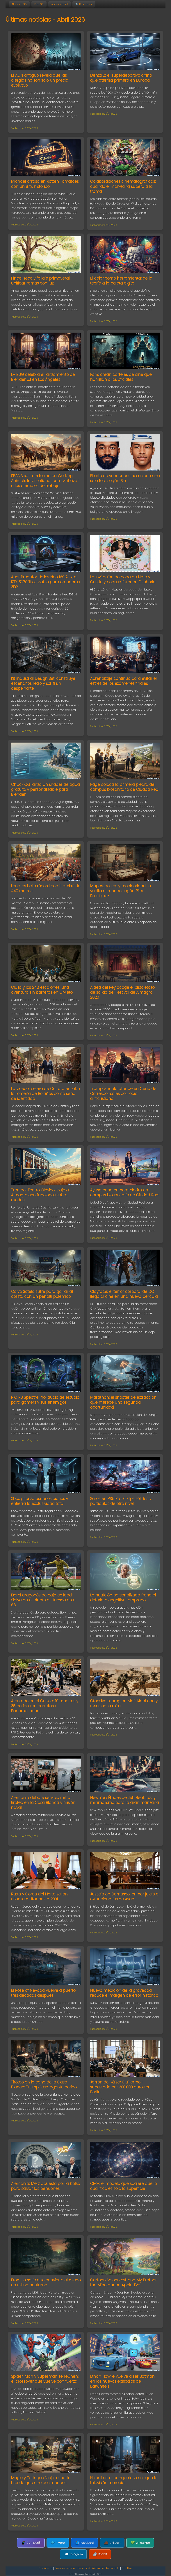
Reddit (100, 2554)
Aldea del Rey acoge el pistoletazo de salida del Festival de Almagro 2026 (122, 992)
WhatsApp (140, 2542)
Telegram (73, 2554)
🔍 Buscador (83, 4)
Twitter (58, 2542)
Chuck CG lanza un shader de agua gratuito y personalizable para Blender (45, 789)
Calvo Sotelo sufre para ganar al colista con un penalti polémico (42, 1294)
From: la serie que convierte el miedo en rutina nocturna (46, 2282)
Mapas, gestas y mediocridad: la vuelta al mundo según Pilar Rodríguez (120, 890)
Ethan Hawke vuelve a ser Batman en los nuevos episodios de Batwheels (122, 2381)
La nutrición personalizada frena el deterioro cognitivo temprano (123, 1597)
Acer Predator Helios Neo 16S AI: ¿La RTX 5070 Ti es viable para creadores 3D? (45, 582)
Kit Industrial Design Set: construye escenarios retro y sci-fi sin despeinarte (43, 683)
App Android (59, 4)
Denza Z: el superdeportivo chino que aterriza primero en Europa (121, 78)
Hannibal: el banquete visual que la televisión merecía (123, 2480)
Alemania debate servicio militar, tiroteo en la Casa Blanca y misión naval (43, 1802)
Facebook (84, 2542)
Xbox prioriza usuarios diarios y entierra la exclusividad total (39, 1501)
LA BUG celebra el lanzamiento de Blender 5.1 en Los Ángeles (43, 377)
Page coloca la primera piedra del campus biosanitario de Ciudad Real (124, 787)
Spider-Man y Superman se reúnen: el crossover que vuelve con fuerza (45, 2379)
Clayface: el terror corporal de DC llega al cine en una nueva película (124, 1294)
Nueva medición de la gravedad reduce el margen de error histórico (124, 1993)
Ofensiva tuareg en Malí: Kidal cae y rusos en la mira (124, 1703)
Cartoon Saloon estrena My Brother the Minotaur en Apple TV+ (123, 2282)
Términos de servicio (106, 2568)
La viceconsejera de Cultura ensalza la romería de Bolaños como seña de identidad (45, 1093)
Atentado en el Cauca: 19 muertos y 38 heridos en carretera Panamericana (44, 1705)
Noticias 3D (19, 4)
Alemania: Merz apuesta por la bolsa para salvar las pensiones (45, 2186)
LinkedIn (112, 2542)
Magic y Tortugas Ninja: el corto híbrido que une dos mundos (40, 2480)
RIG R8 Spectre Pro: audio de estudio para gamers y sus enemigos (45, 1400)
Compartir (31, 2542)
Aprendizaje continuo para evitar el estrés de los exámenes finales (123, 681)
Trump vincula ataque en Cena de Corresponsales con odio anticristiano (123, 1093)
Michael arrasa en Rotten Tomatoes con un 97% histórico (45, 184)
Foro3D (39, 4)
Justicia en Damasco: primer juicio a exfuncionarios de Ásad (124, 1896)
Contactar (45, 2568)
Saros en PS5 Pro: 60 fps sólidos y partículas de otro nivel (120, 1501)
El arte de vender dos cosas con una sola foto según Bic (125, 478)
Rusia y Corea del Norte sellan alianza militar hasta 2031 (39, 1896)
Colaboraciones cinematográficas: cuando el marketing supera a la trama (123, 186)
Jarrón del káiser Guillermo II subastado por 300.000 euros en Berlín (120, 2087)
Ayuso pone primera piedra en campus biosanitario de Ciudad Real (124, 1192)
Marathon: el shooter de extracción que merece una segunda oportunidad (123, 1402)
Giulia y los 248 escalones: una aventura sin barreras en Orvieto (42, 990)
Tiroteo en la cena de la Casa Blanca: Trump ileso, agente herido (44, 2084)
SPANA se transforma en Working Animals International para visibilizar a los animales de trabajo (45, 480)
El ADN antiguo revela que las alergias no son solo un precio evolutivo (39, 80)
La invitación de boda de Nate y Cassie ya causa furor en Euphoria (123, 579)
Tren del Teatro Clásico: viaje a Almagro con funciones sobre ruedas (40, 1195)
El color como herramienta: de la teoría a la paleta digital (121, 281)
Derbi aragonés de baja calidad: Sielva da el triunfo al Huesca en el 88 (43, 1600)
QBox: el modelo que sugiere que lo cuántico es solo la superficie (123, 2186)
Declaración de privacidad (72, 2568)
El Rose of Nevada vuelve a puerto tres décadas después (43, 1993)
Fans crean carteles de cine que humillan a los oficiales (121, 377)
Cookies (127, 2568)
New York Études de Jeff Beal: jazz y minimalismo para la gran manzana (124, 1800)
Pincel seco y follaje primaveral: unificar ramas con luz (40, 281)
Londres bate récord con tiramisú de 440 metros (45, 888)
